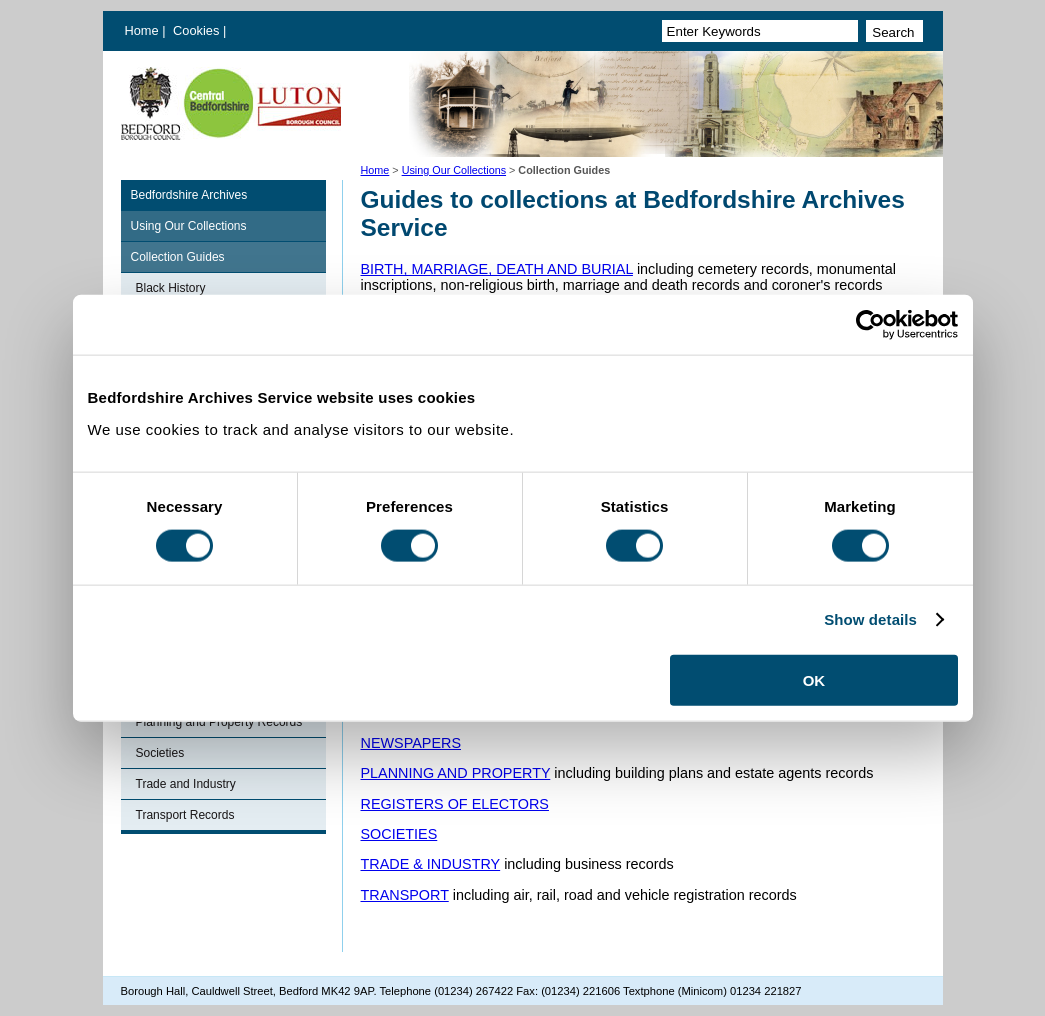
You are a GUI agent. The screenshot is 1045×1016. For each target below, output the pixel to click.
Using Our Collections (454, 170)
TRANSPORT (405, 895)
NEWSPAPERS (411, 743)
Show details (870, 619)
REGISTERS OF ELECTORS (455, 804)
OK (814, 679)
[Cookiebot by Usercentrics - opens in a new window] (870, 325)
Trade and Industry (186, 784)
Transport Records (185, 815)
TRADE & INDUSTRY (431, 864)
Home (142, 30)
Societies (160, 753)
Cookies (198, 30)
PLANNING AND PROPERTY (456, 773)
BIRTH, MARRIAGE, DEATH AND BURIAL (497, 269)
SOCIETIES (399, 834)
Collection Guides (178, 257)
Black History (171, 288)
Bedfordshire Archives (189, 195)
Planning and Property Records (219, 722)
